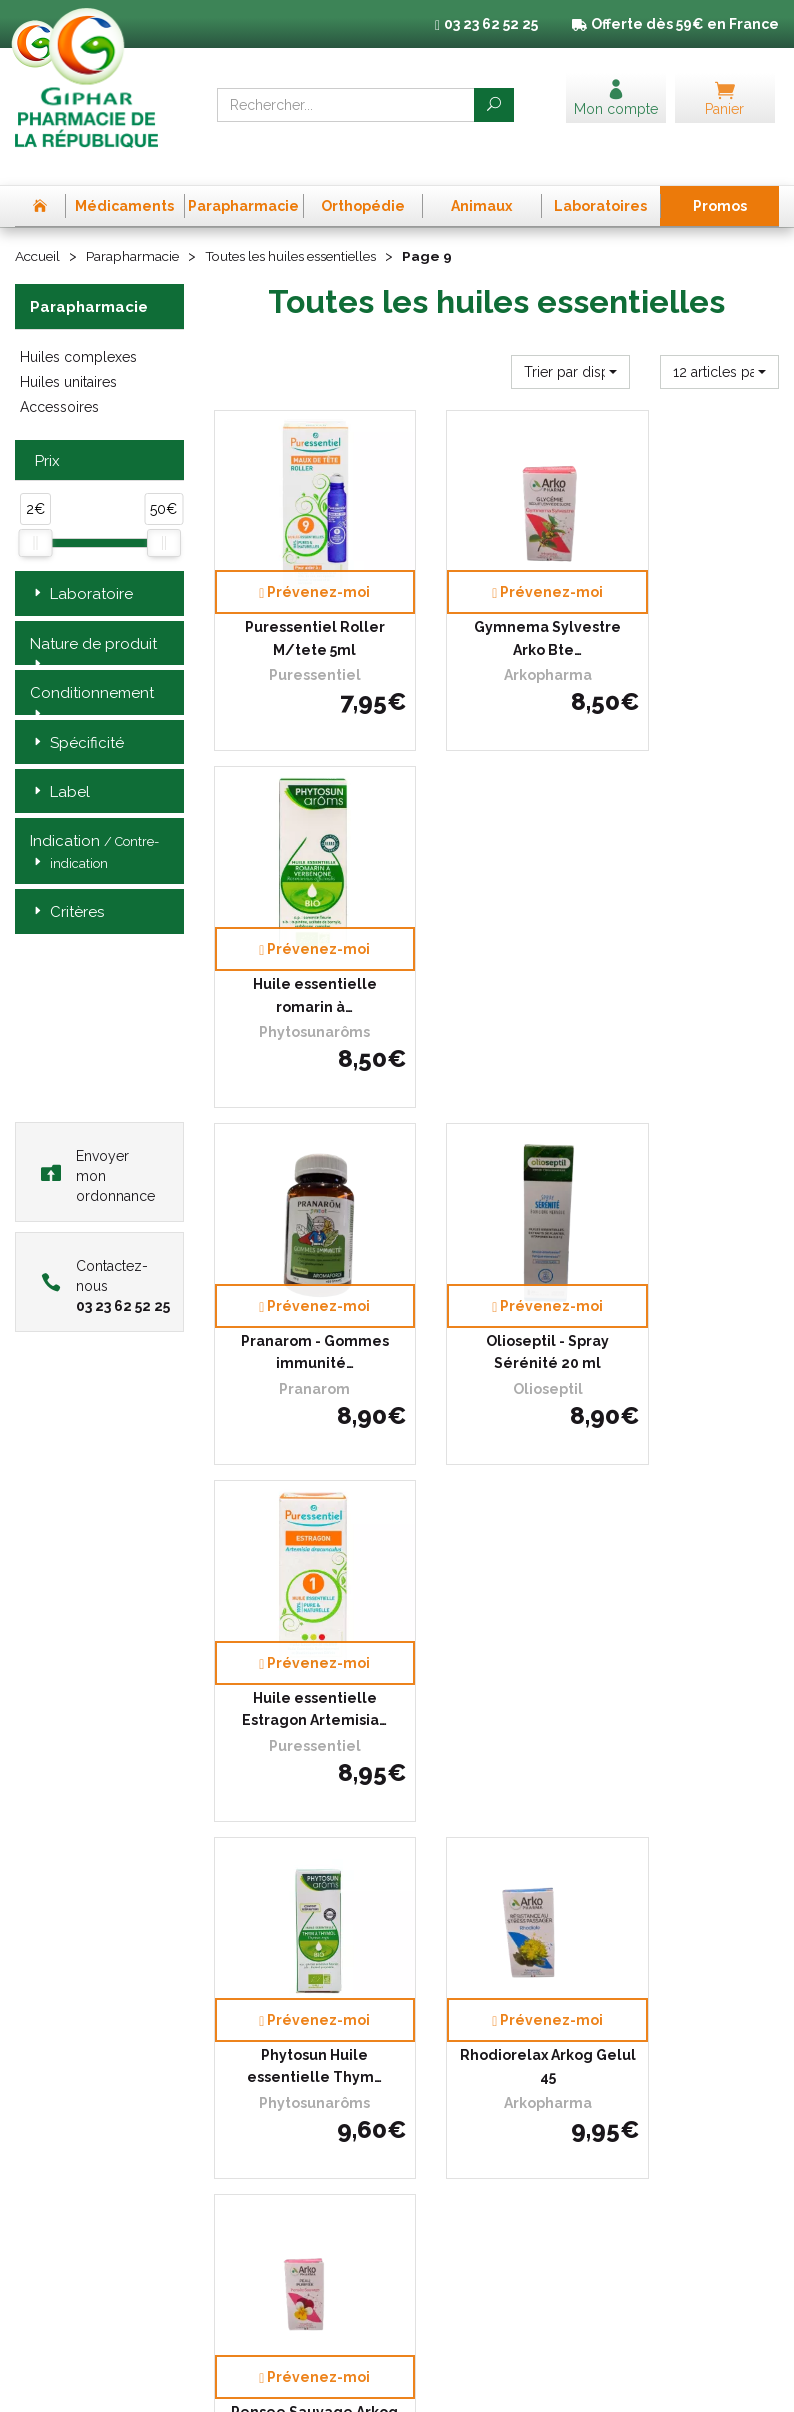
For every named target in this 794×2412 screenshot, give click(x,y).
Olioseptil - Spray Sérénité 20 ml (496, 899)
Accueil (39, 229)
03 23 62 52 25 (84, 2193)
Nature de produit (93, 617)
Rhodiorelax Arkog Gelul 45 (496, 1222)
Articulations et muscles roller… (694, 1544)
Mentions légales (661, 1983)
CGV (624, 1965)
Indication (94, 826)
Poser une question (270, 2054)
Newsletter (246, 2127)
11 (468, 1703)
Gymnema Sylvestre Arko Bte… (496, 577)
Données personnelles (677, 2002)
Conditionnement (92, 667)
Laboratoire (81, 567)
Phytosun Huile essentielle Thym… (297, 1222)
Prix (45, 434)
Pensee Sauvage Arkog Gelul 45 (695, 1222)
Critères (67, 885)
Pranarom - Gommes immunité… (298, 899)
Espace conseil (258, 2109)
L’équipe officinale (266, 1982)
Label (60, 765)
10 (429, 1703)
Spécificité (77, 715)
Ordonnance (251, 2000)
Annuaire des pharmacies (290, 2176)
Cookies (633, 2020)
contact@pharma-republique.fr (95, 2236)
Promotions (248, 2091)
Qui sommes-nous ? (273, 1963)
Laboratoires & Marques (284, 2073)
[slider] (35, 515)
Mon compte (251, 2145)
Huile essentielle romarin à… (695, 577)
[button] (570, 344)
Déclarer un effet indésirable (264, 2027)
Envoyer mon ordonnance (98, 1149)
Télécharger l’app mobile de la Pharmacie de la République (397, 1800)
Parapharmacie (136, 229)
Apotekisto (397, 2382)
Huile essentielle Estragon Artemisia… (694, 899)
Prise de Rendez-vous (278, 1945)
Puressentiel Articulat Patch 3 (496, 1544)
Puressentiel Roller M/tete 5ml (298, 577)
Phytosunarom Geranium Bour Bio (297, 1544)
